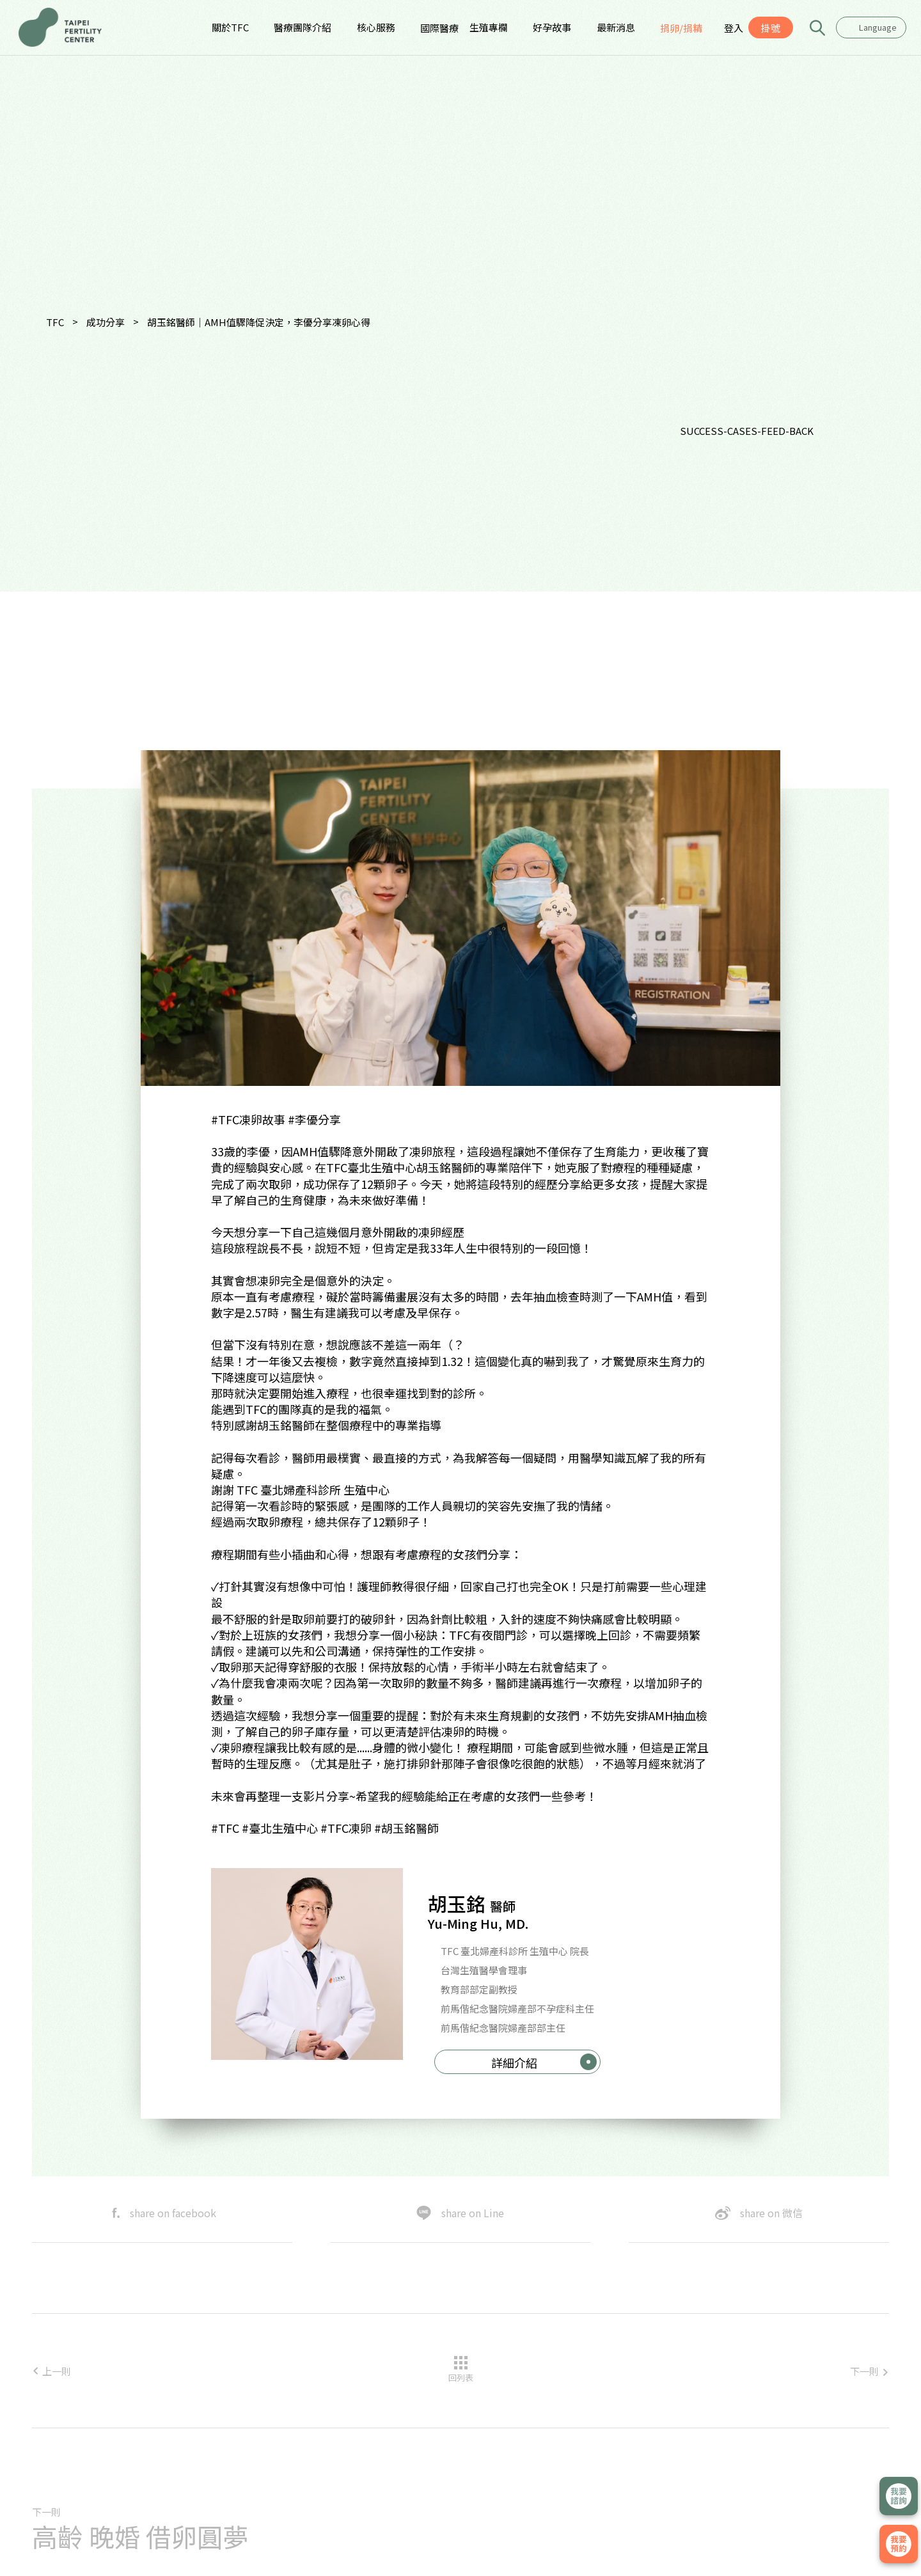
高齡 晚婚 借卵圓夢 (140, 2536)
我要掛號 (898, 2544)
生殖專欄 (488, 27)
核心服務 (376, 27)
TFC (55, 322)
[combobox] (871, 27)
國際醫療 (439, 28)
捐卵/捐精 (681, 28)
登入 (733, 28)
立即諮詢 (898, 2496)
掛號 (770, 28)
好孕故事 (552, 27)
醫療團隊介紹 (302, 27)
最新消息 (616, 27)
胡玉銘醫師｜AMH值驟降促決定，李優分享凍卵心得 (258, 322)
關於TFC (230, 27)
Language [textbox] (878, 27)
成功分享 (105, 322)
